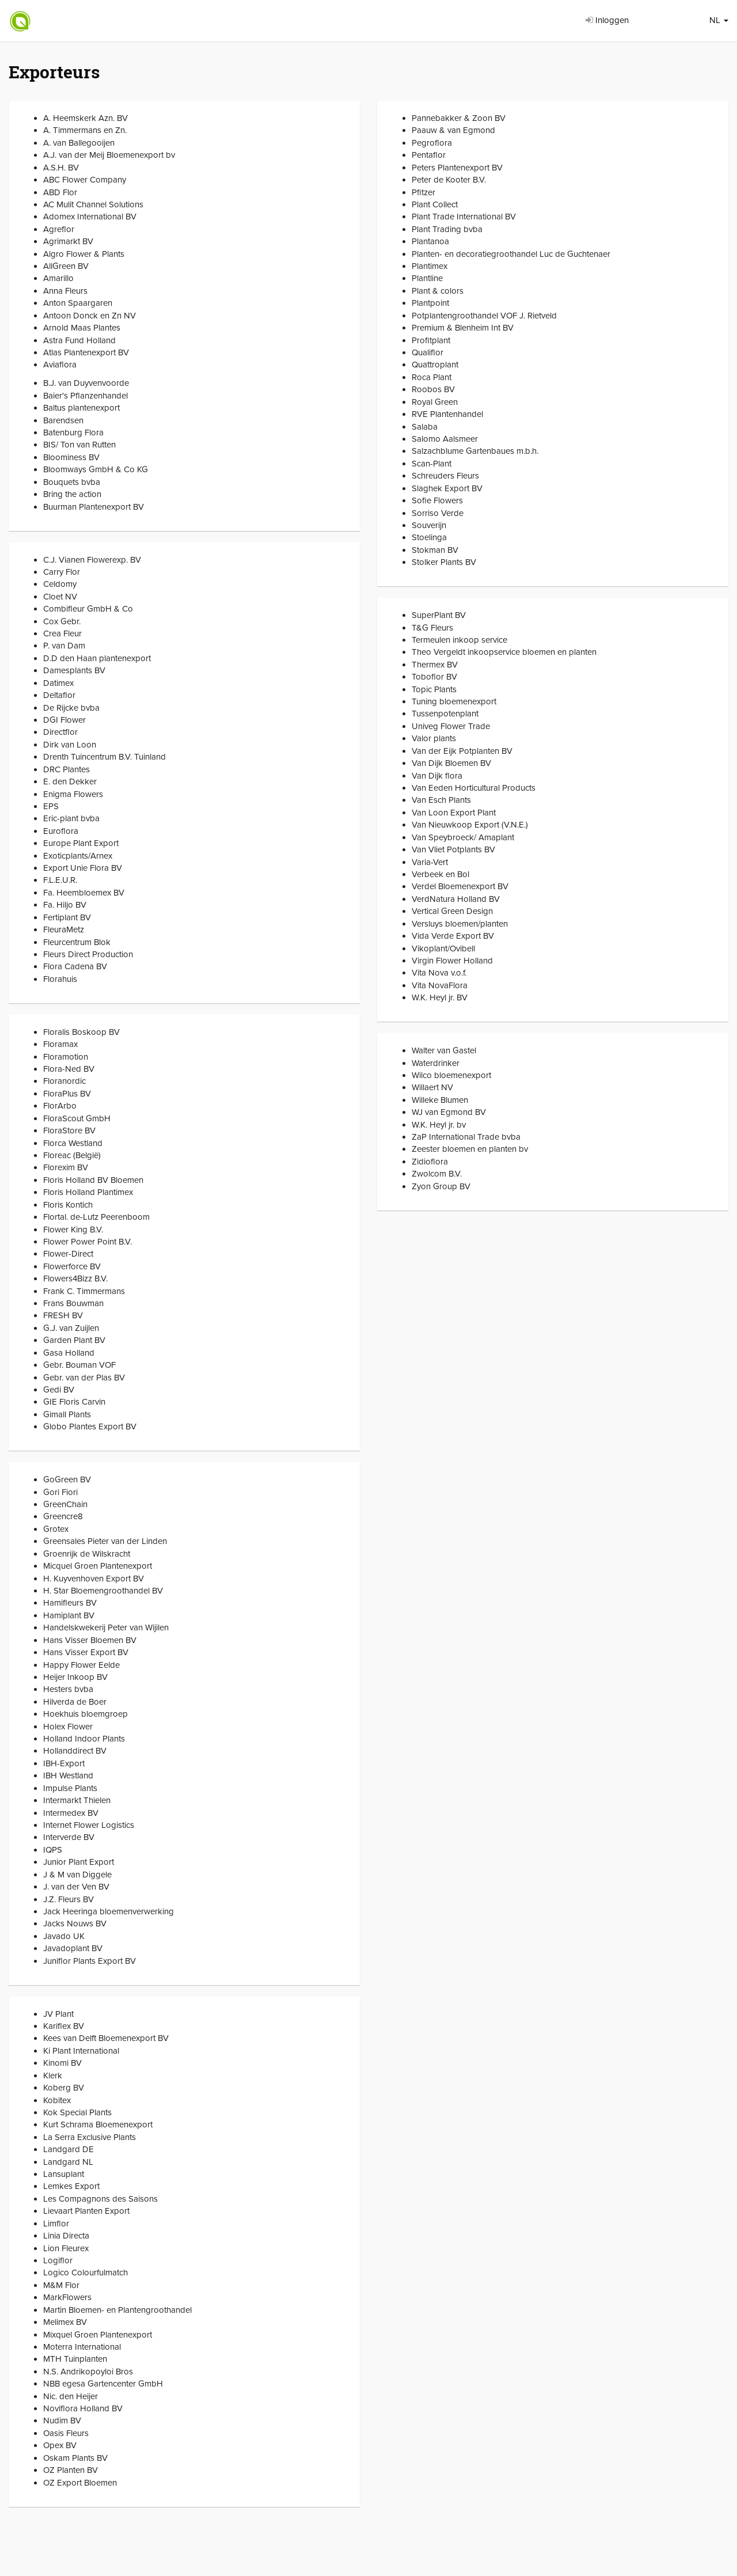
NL (718, 20)
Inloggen (607, 20)
